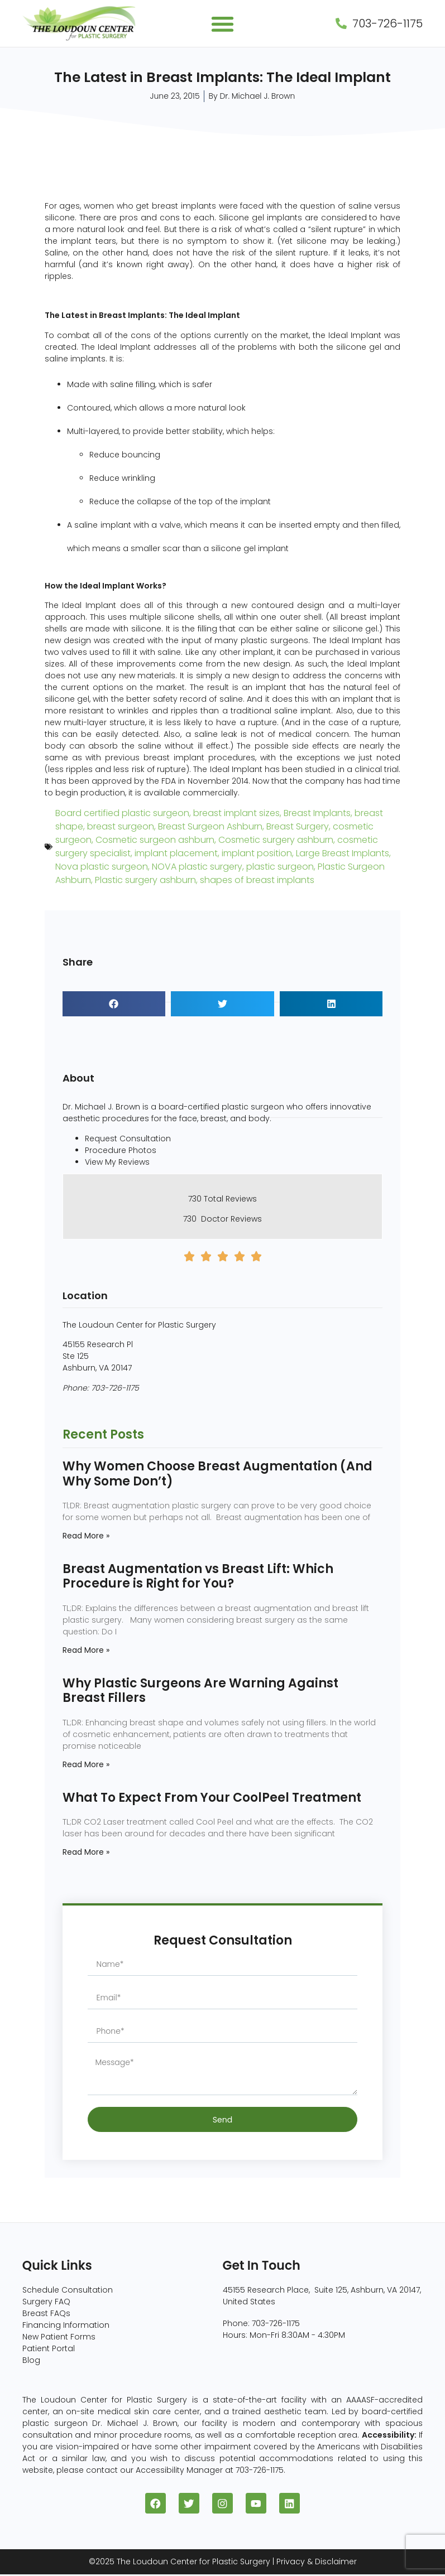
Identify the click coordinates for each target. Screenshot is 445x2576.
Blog (31, 2360)
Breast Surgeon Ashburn (210, 826)
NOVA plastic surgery (197, 866)
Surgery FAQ (46, 2301)
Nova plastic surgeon (101, 866)
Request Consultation (128, 1138)
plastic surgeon (280, 866)
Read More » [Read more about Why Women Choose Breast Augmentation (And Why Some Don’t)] (86, 1535)
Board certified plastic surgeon (122, 813)
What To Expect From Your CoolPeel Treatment (212, 1797)
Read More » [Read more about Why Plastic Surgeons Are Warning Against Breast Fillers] (86, 1764)
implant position (257, 853)
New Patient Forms (58, 2336)
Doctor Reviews (231, 1218)
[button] (222, 24)
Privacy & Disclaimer (316, 2563)
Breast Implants (317, 813)
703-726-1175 (115, 1387)
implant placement (176, 853)
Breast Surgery (297, 826)
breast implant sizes (236, 813)
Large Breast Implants (342, 853)
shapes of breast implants (257, 880)
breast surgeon (120, 826)
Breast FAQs (46, 2313)
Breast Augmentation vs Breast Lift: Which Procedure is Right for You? (198, 1576)
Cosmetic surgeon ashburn (154, 839)
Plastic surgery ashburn (145, 880)
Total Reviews (230, 1198)
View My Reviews (117, 1162)
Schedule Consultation (67, 2289)
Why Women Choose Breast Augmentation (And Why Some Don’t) (217, 1473)
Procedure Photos (120, 1150)
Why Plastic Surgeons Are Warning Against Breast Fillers (200, 1690)
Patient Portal (48, 2348)
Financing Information (65, 2325)
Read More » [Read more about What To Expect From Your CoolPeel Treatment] (86, 1852)
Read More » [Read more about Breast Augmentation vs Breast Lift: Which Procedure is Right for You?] (86, 1650)
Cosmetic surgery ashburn (275, 839)
